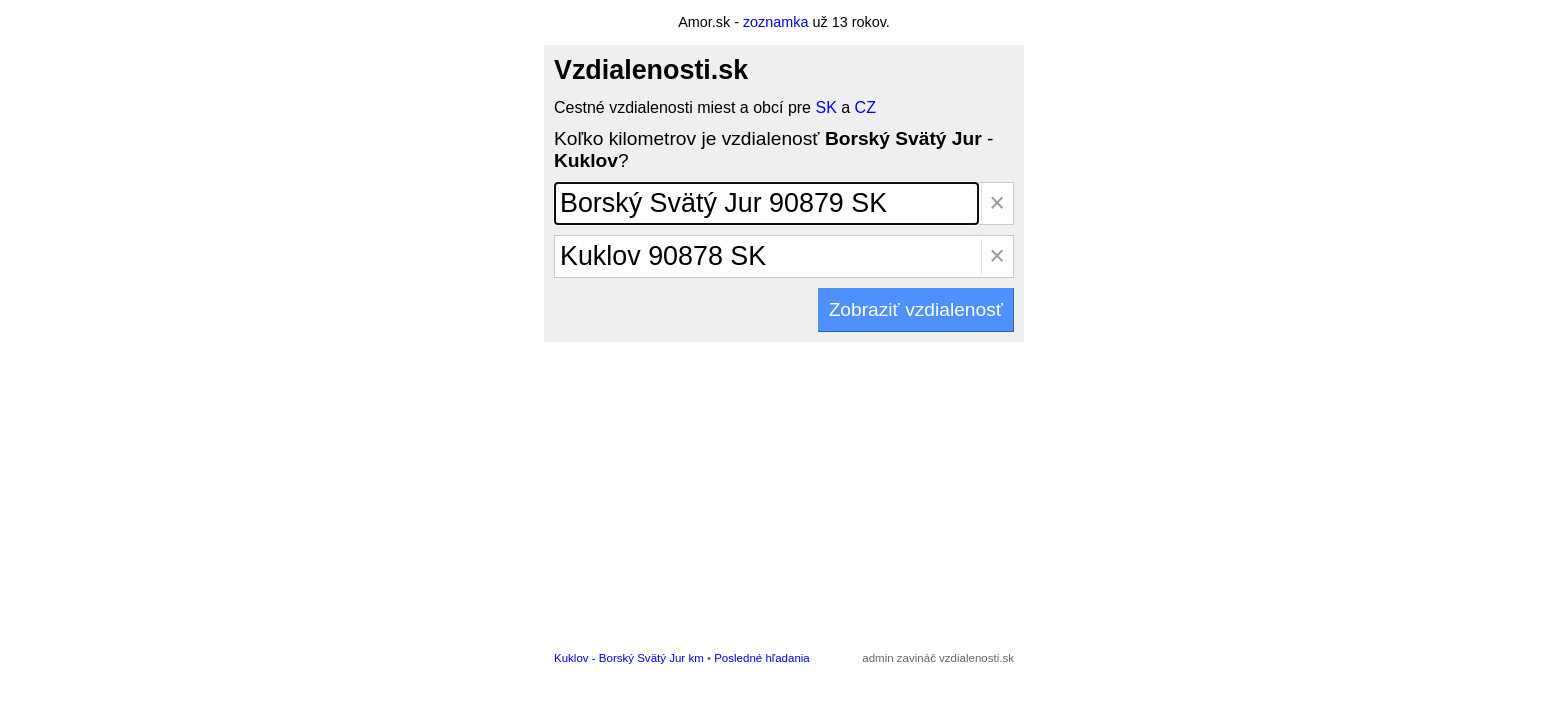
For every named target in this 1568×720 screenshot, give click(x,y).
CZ (865, 107)
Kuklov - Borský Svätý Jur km (629, 658)
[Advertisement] (784, 492)
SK (825, 107)
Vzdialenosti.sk (651, 70)
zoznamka (776, 22)
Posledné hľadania (762, 658)
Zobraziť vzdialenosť (916, 309)
